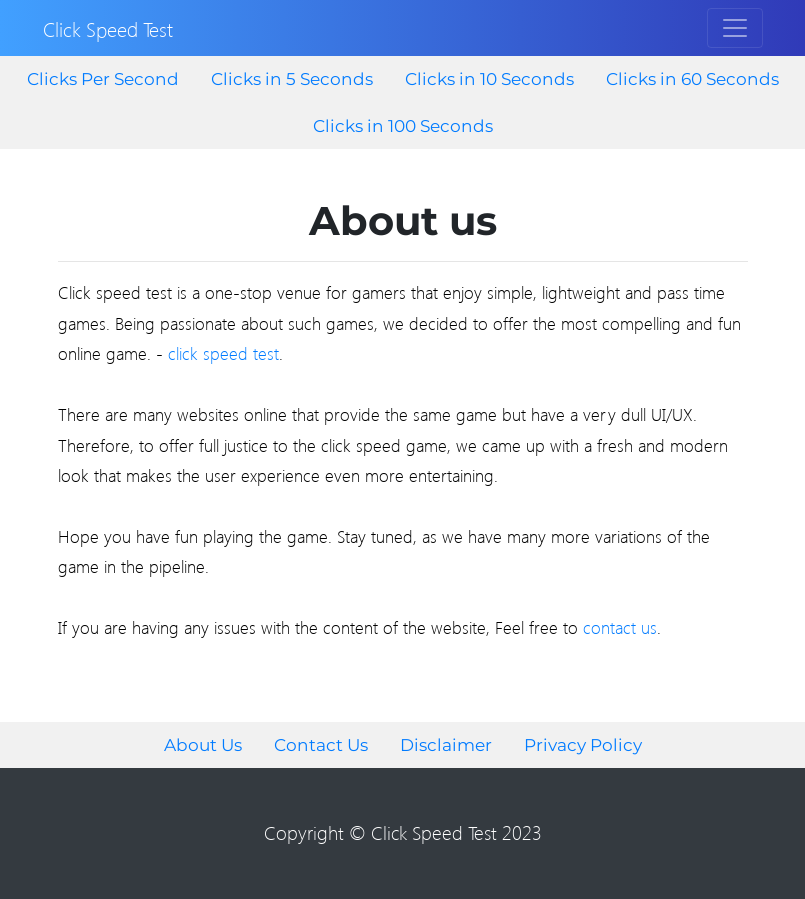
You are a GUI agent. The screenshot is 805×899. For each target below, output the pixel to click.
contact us (620, 627)
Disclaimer (446, 745)
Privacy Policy (583, 745)
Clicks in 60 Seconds (692, 79)
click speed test (223, 353)
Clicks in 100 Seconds (403, 126)
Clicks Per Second (103, 79)
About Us (203, 745)
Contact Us (321, 745)
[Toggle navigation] (735, 28)
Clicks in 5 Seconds (292, 79)
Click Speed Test (108, 28)
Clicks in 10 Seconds (489, 79)
